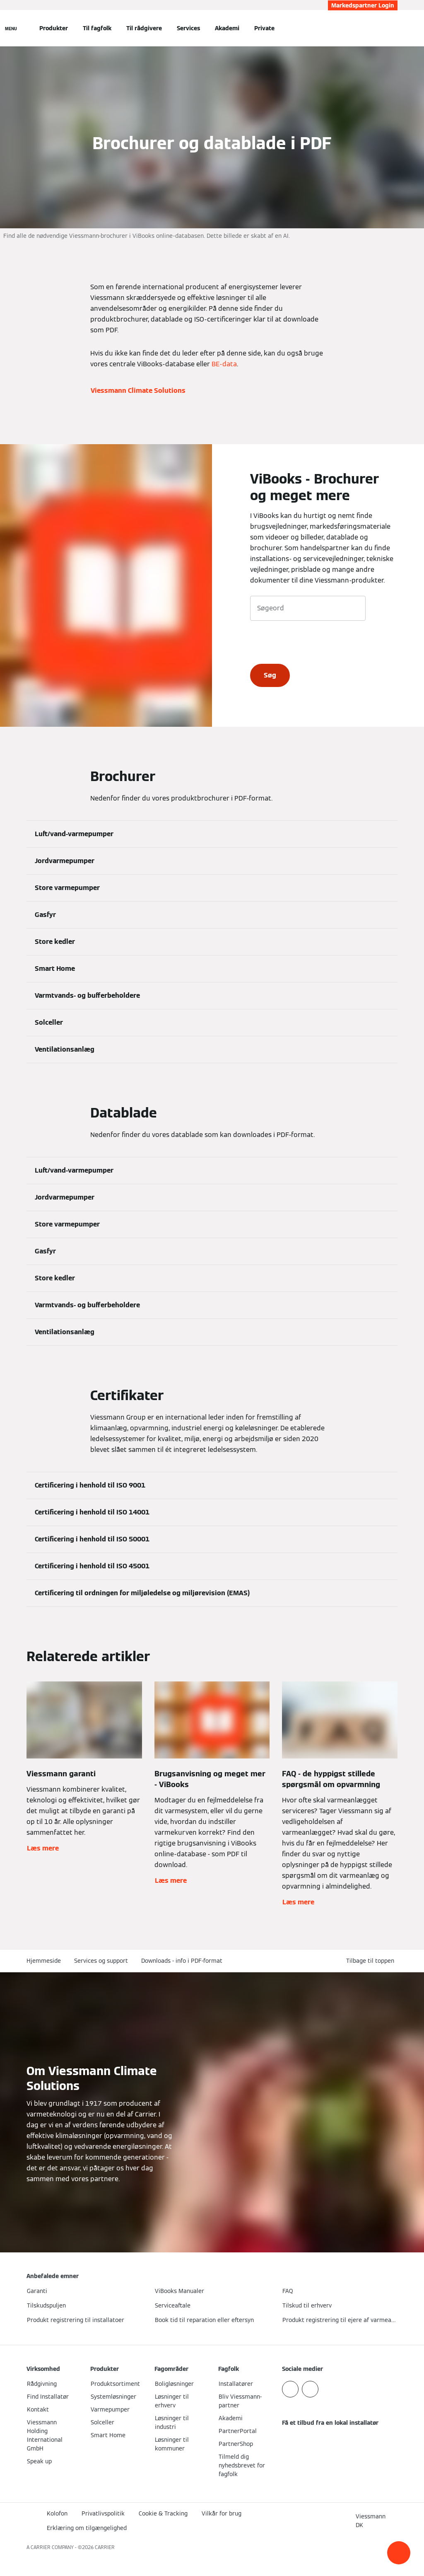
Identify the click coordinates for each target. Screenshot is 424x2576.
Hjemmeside (43, 1960)
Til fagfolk (97, 28)
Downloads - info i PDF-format (181, 1960)
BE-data (224, 364)
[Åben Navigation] (11, 28)
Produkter (53, 28)
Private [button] (264, 28)
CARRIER (105, 2547)
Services (188, 28)
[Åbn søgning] (393, 28)
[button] (398, 2552)
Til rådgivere (144, 28)
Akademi (227, 28)
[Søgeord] (308, 608)
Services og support (101, 1960)
